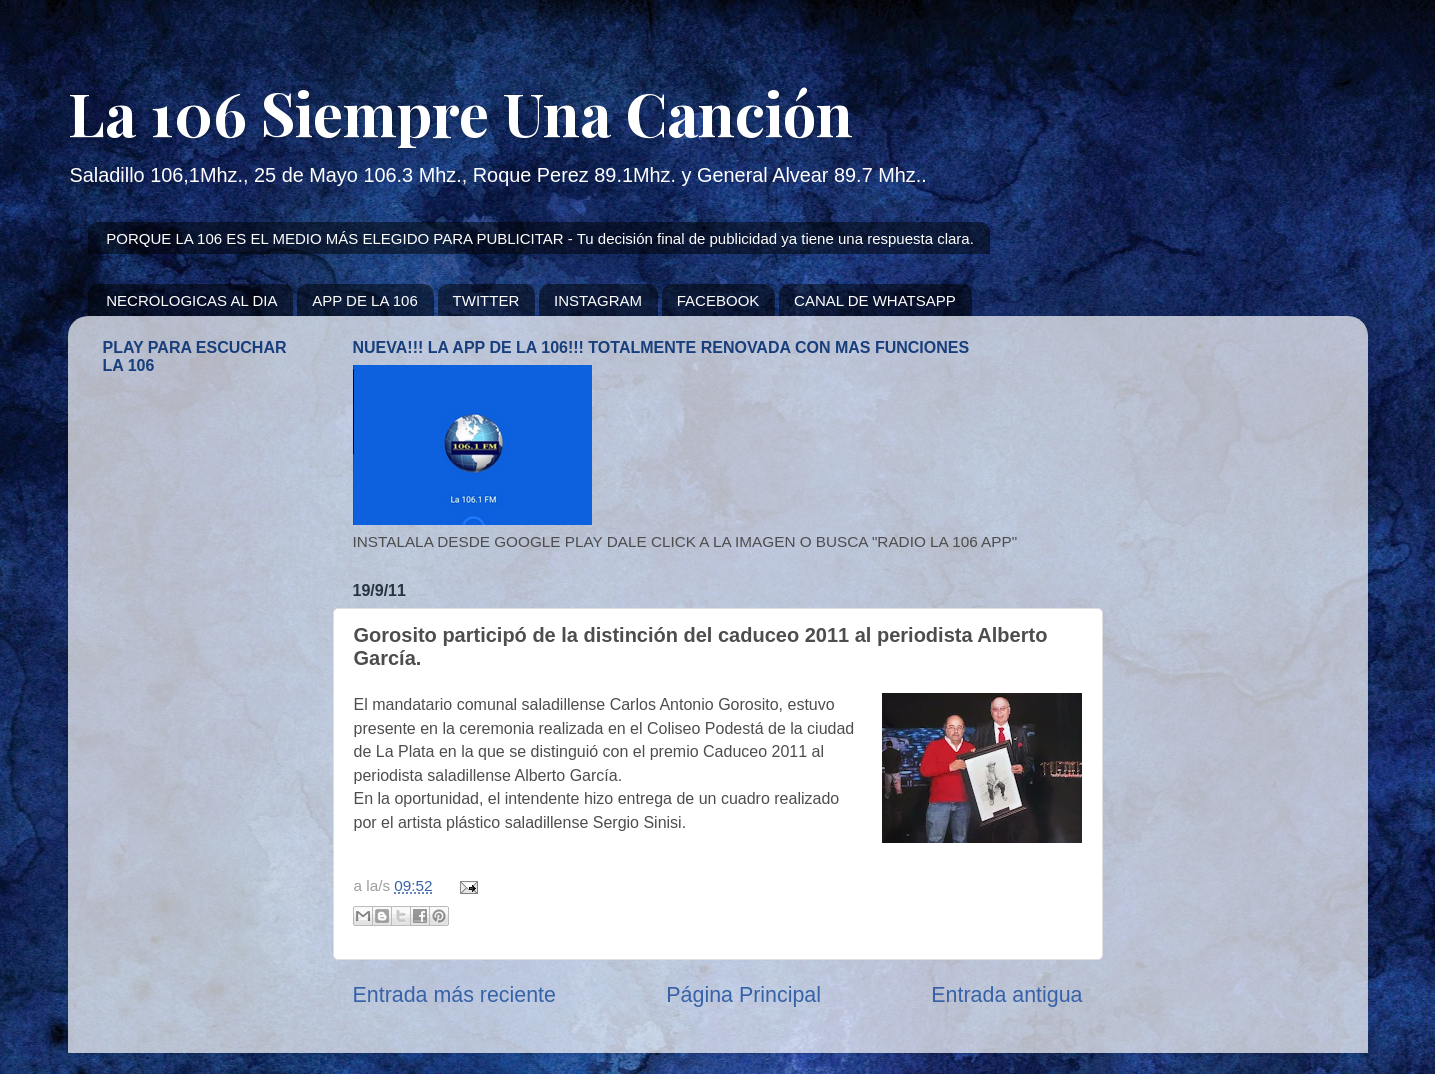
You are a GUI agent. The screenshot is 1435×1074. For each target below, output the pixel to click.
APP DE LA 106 (365, 300)
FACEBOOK (718, 300)
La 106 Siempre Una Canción (460, 112)
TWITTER (486, 300)
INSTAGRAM (598, 300)
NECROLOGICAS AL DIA (191, 300)
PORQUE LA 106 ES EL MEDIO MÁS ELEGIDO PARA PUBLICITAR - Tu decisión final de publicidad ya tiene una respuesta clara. (540, 238)
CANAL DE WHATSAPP (875, 300)
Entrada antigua (1006, 995)
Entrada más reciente (454, 995)
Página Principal (743, 995)
